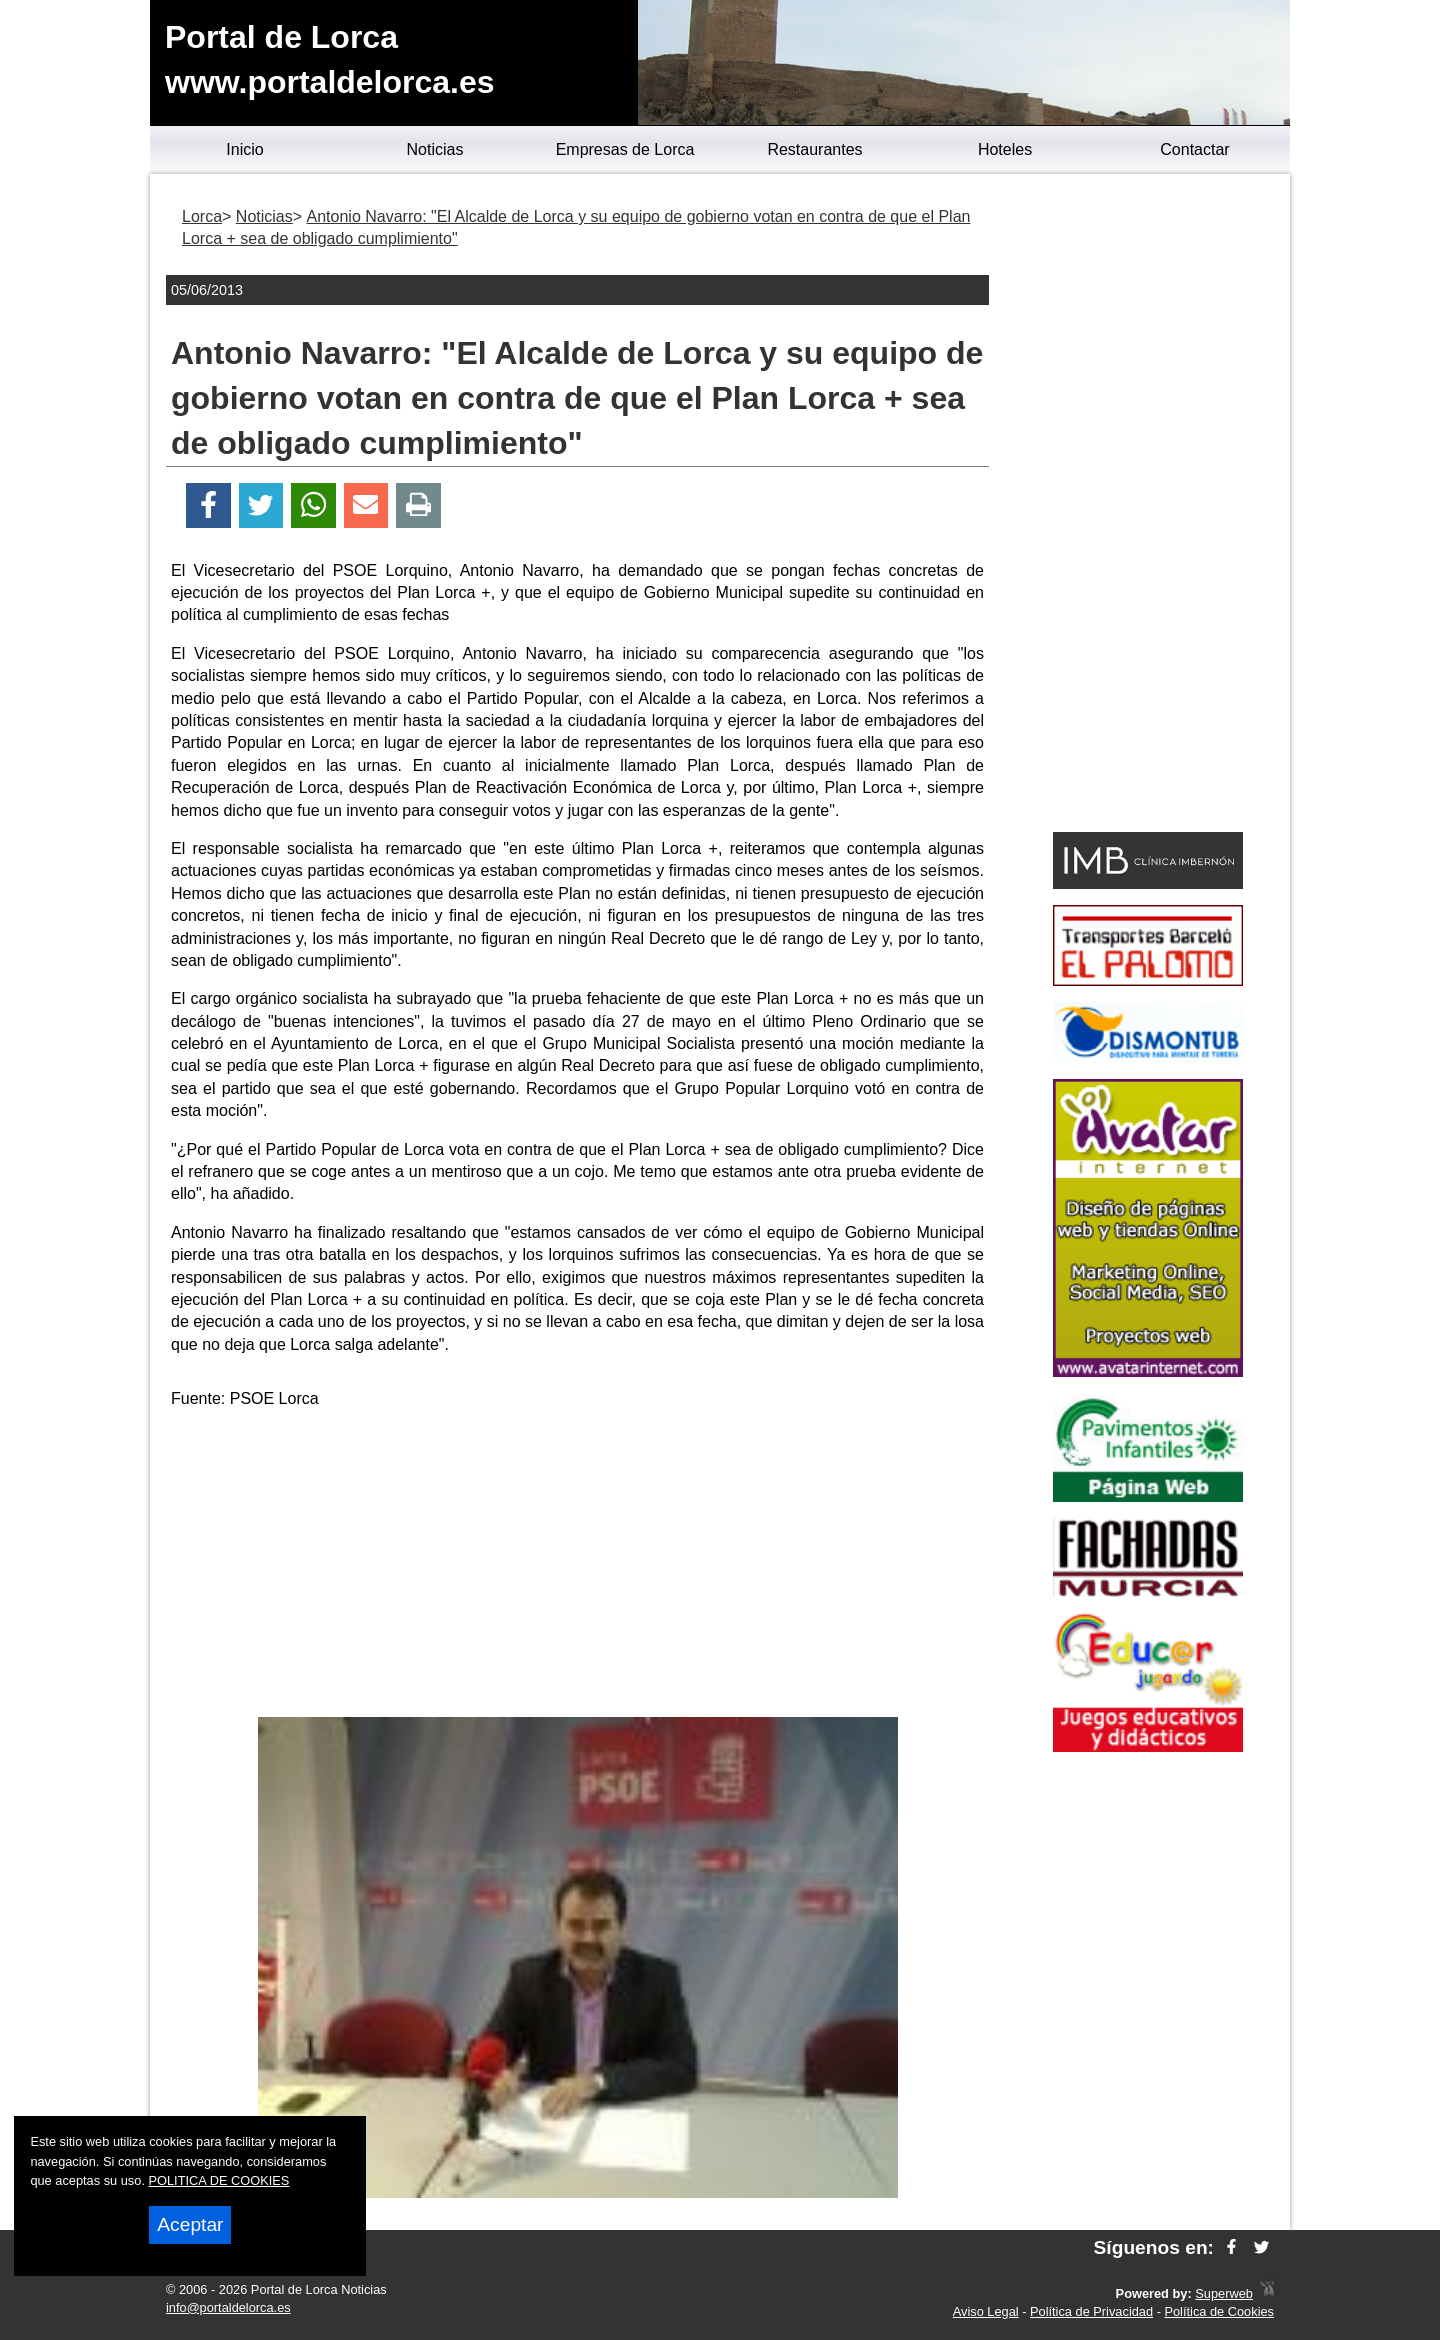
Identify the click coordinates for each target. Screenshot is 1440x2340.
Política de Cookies (1219, 2311)
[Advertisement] (578, 1567)
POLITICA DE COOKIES (219, 2180)
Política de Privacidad (1091, 2311)
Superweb (1224, 2293)
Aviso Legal (986, 2311)
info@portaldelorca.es (228, 2307)
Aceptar (190, 2224)
